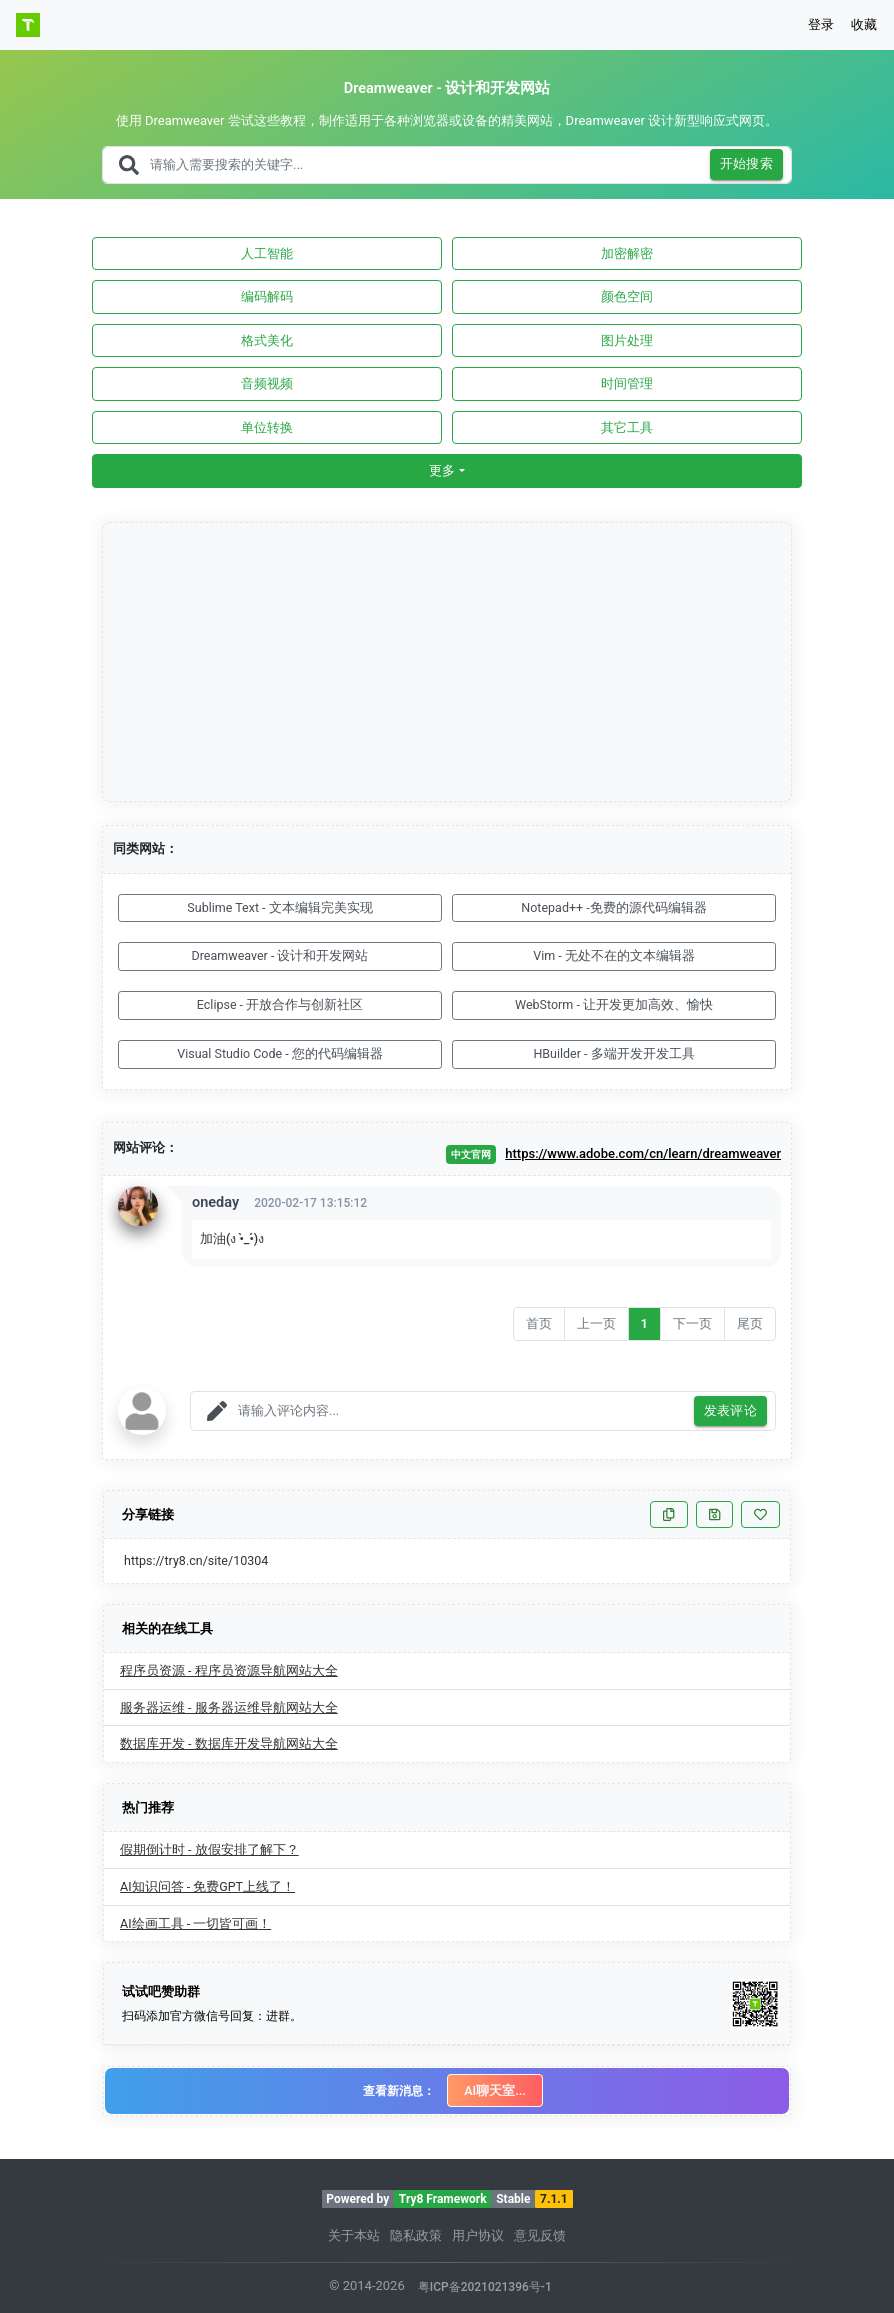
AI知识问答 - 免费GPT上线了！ (207, 1886)
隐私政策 (416, 2235)
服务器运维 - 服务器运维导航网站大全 (229, 1707)
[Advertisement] (448, 663)
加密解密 (627, 253)
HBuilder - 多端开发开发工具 (613, 1053)
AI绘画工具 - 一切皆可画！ (195, 1923)
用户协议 (478, 2235)
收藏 (864, 24)
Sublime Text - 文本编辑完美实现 (279, 907)
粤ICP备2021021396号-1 (485, 2287)
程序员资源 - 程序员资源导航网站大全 (229, 1670)
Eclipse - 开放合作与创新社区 (280, 1004)
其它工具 (627, 427)
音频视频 (267, 383)
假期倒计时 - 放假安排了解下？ (209, 1849)
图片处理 (627, 340)
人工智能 (267, 253)
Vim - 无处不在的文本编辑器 (614, 955)
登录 (821, 24)
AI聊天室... (495, 2090)
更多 (442, 470)
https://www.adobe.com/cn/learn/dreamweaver (643, 1153)
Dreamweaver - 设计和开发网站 (280, 955)
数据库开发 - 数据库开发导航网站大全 (229, 1743)
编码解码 (267, 296)
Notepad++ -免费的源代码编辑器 (613, 907)
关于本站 (354, 2235)
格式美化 (267, 340)
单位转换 (267, 427)
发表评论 (731, 1411)
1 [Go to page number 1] (644, 1323)
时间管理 (627, 383)
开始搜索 (747, 164)
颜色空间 (627, 296)
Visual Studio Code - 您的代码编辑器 (280, 1053)
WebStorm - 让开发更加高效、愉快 (614, 1004)
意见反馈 (540, 2235)
